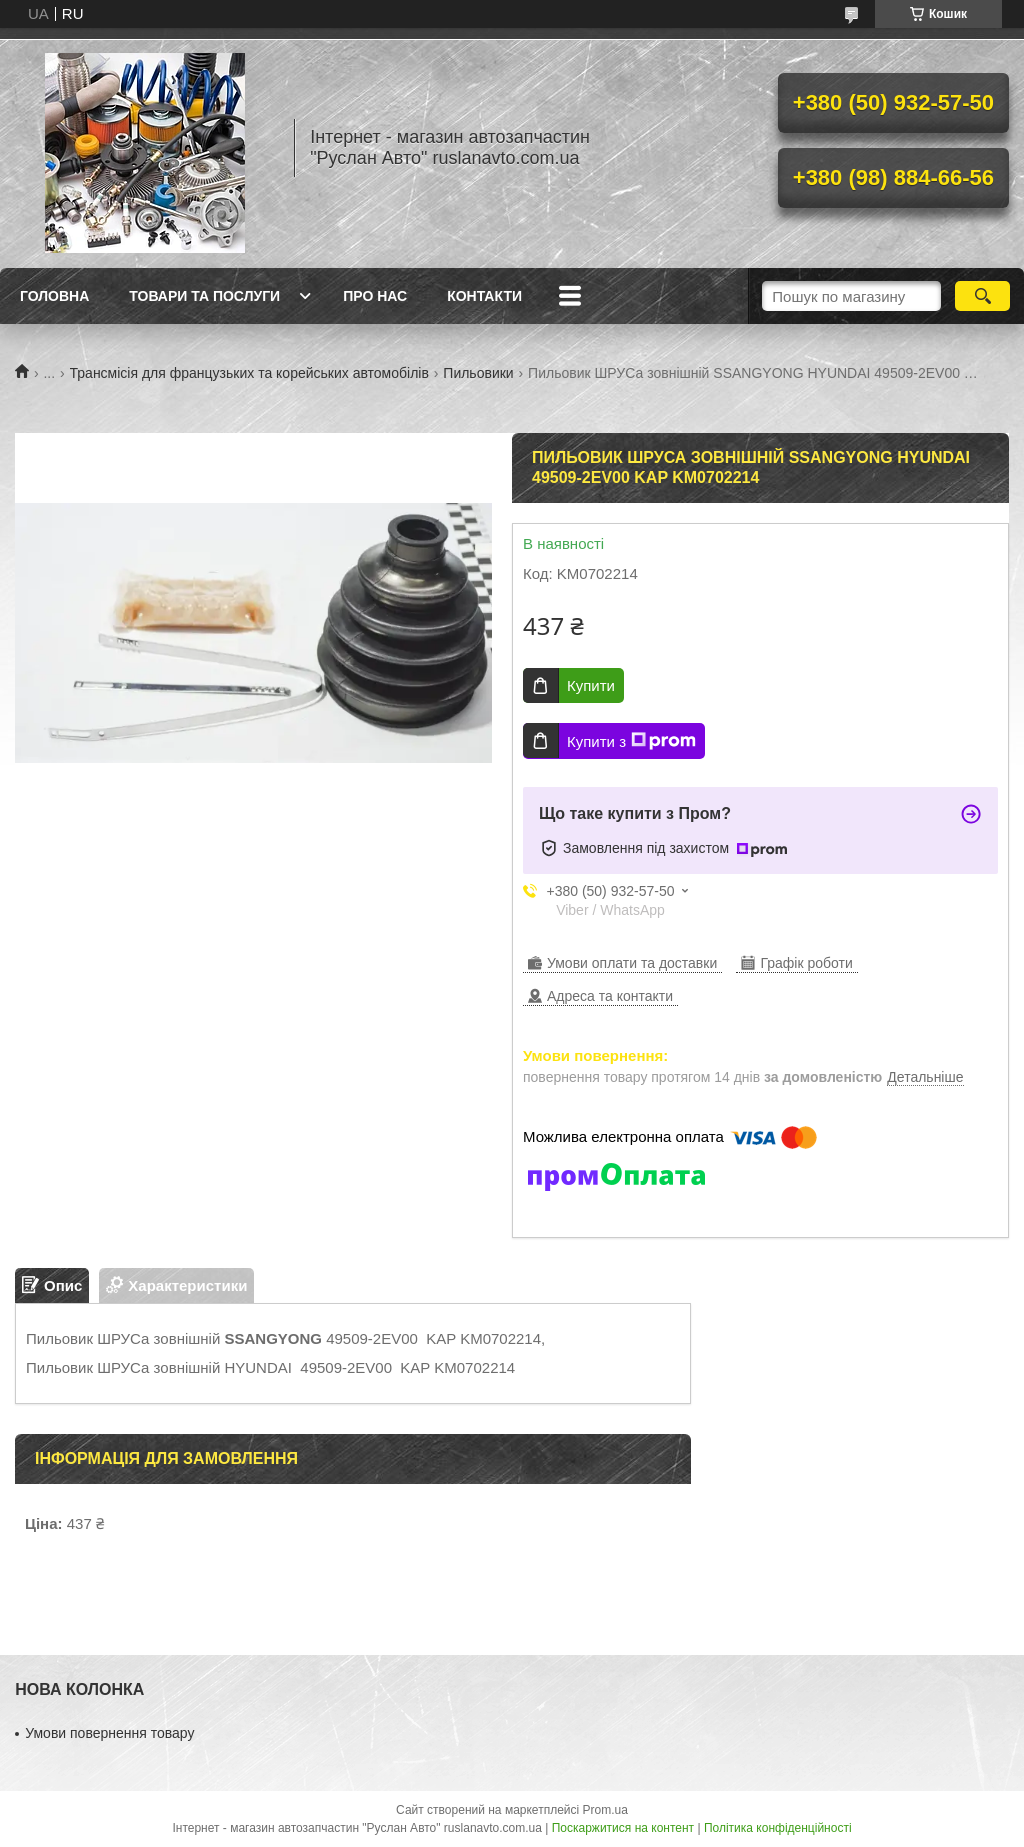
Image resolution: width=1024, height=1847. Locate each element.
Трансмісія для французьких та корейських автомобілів (249, 373)
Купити (591, 685)
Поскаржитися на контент (623, 1828)
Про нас (375, 296)
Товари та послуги (204, 296)
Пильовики (478, 373)
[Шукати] (982, 296)
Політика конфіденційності (778, 1828)
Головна (54, 296)
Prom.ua (605, 1810)
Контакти (484, 296)
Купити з (631, 741)
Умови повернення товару (109, 1733)
